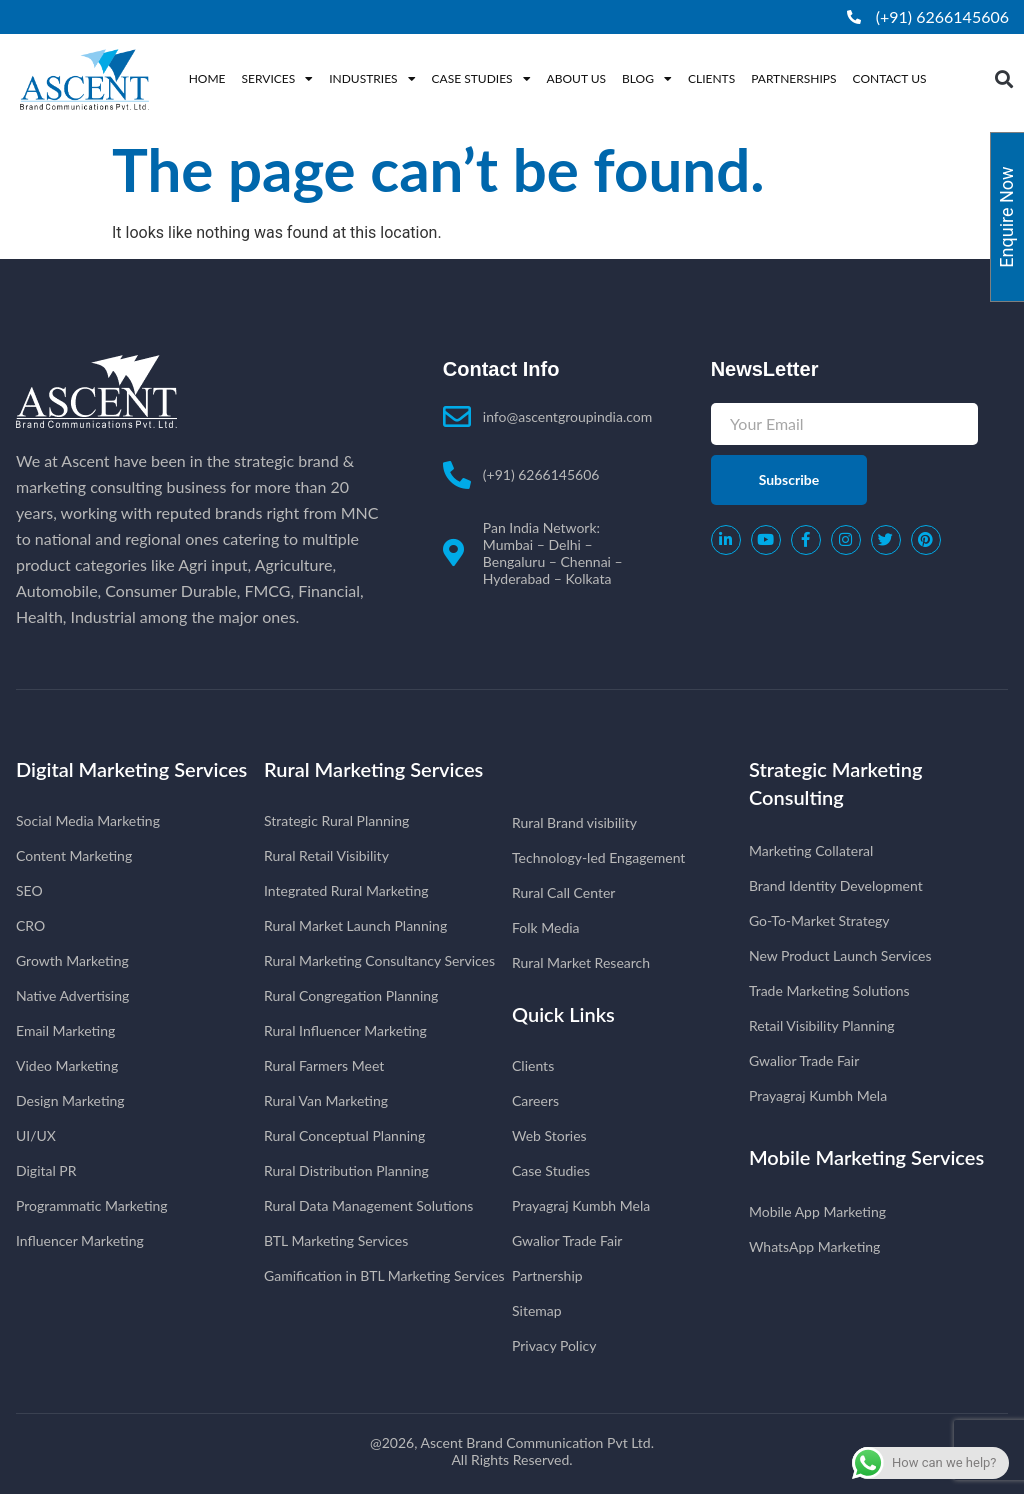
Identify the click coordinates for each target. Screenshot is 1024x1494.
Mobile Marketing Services (866, 1157)
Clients (711, 78)
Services (278, 79)
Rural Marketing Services (373, 769)
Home (207, 78)
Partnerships (793, 78)
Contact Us (890, 78)
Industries (372, 79)
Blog (647, 79)
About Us (576, 78)
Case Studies (481, 79)
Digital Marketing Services (131, 769)
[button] (1003, 79)
